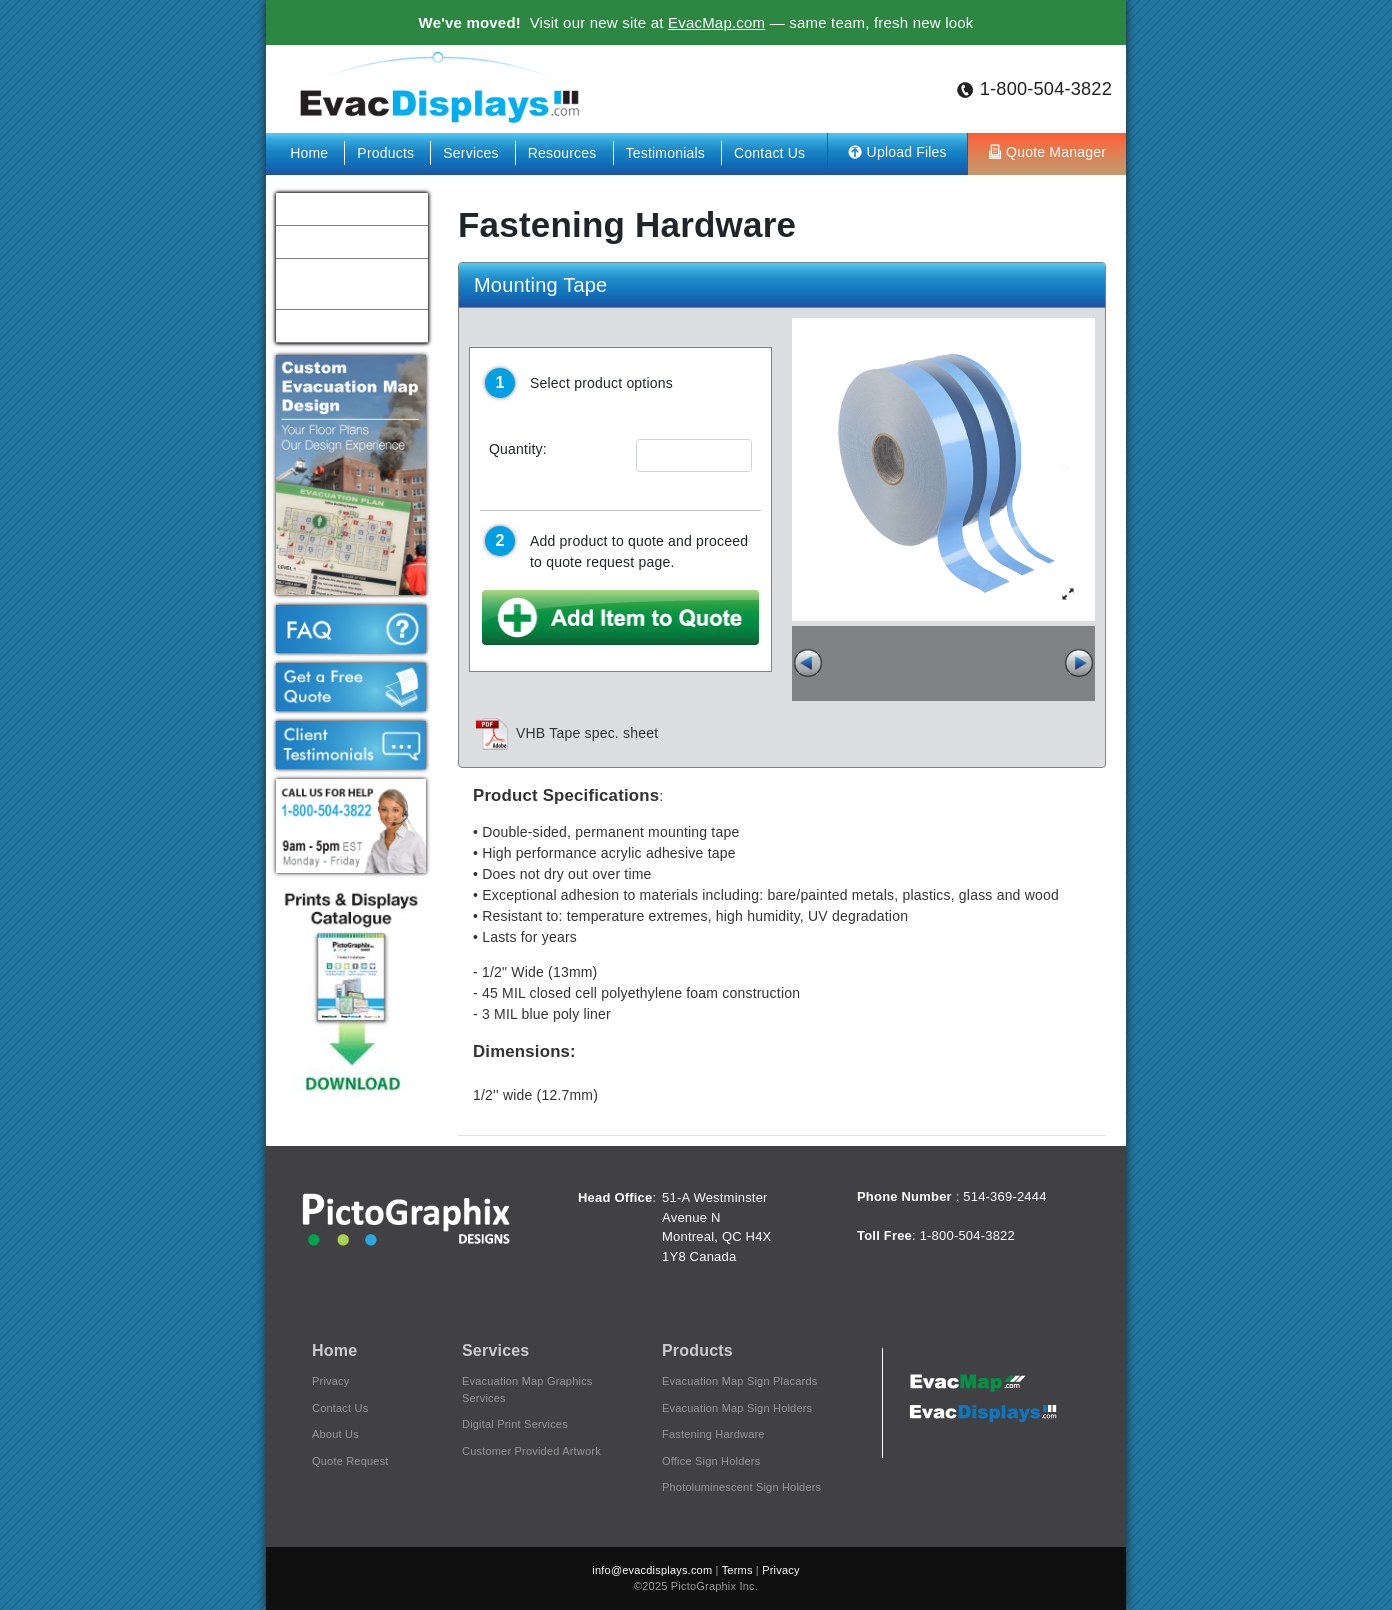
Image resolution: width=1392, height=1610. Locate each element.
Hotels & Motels (329, 241)
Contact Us (769, 153)
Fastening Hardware (713, 1434)
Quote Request (350, 1461)
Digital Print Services (515, 1424)
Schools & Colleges (339, 208)
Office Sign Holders (711, 1461)
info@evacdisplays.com (652, 1570)
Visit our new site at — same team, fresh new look (696, 22)
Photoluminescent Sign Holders (741, 1487)
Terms (737, 1570)
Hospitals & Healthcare (348, 325)
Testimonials (668, 153)
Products (387, 153)
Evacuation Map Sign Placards (739, 1381)
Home (311, 153)
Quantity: (518, 449)
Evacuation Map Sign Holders (737, 1408)
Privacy (330, 1381)
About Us (335, 1434)
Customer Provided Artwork (531, 1451)
